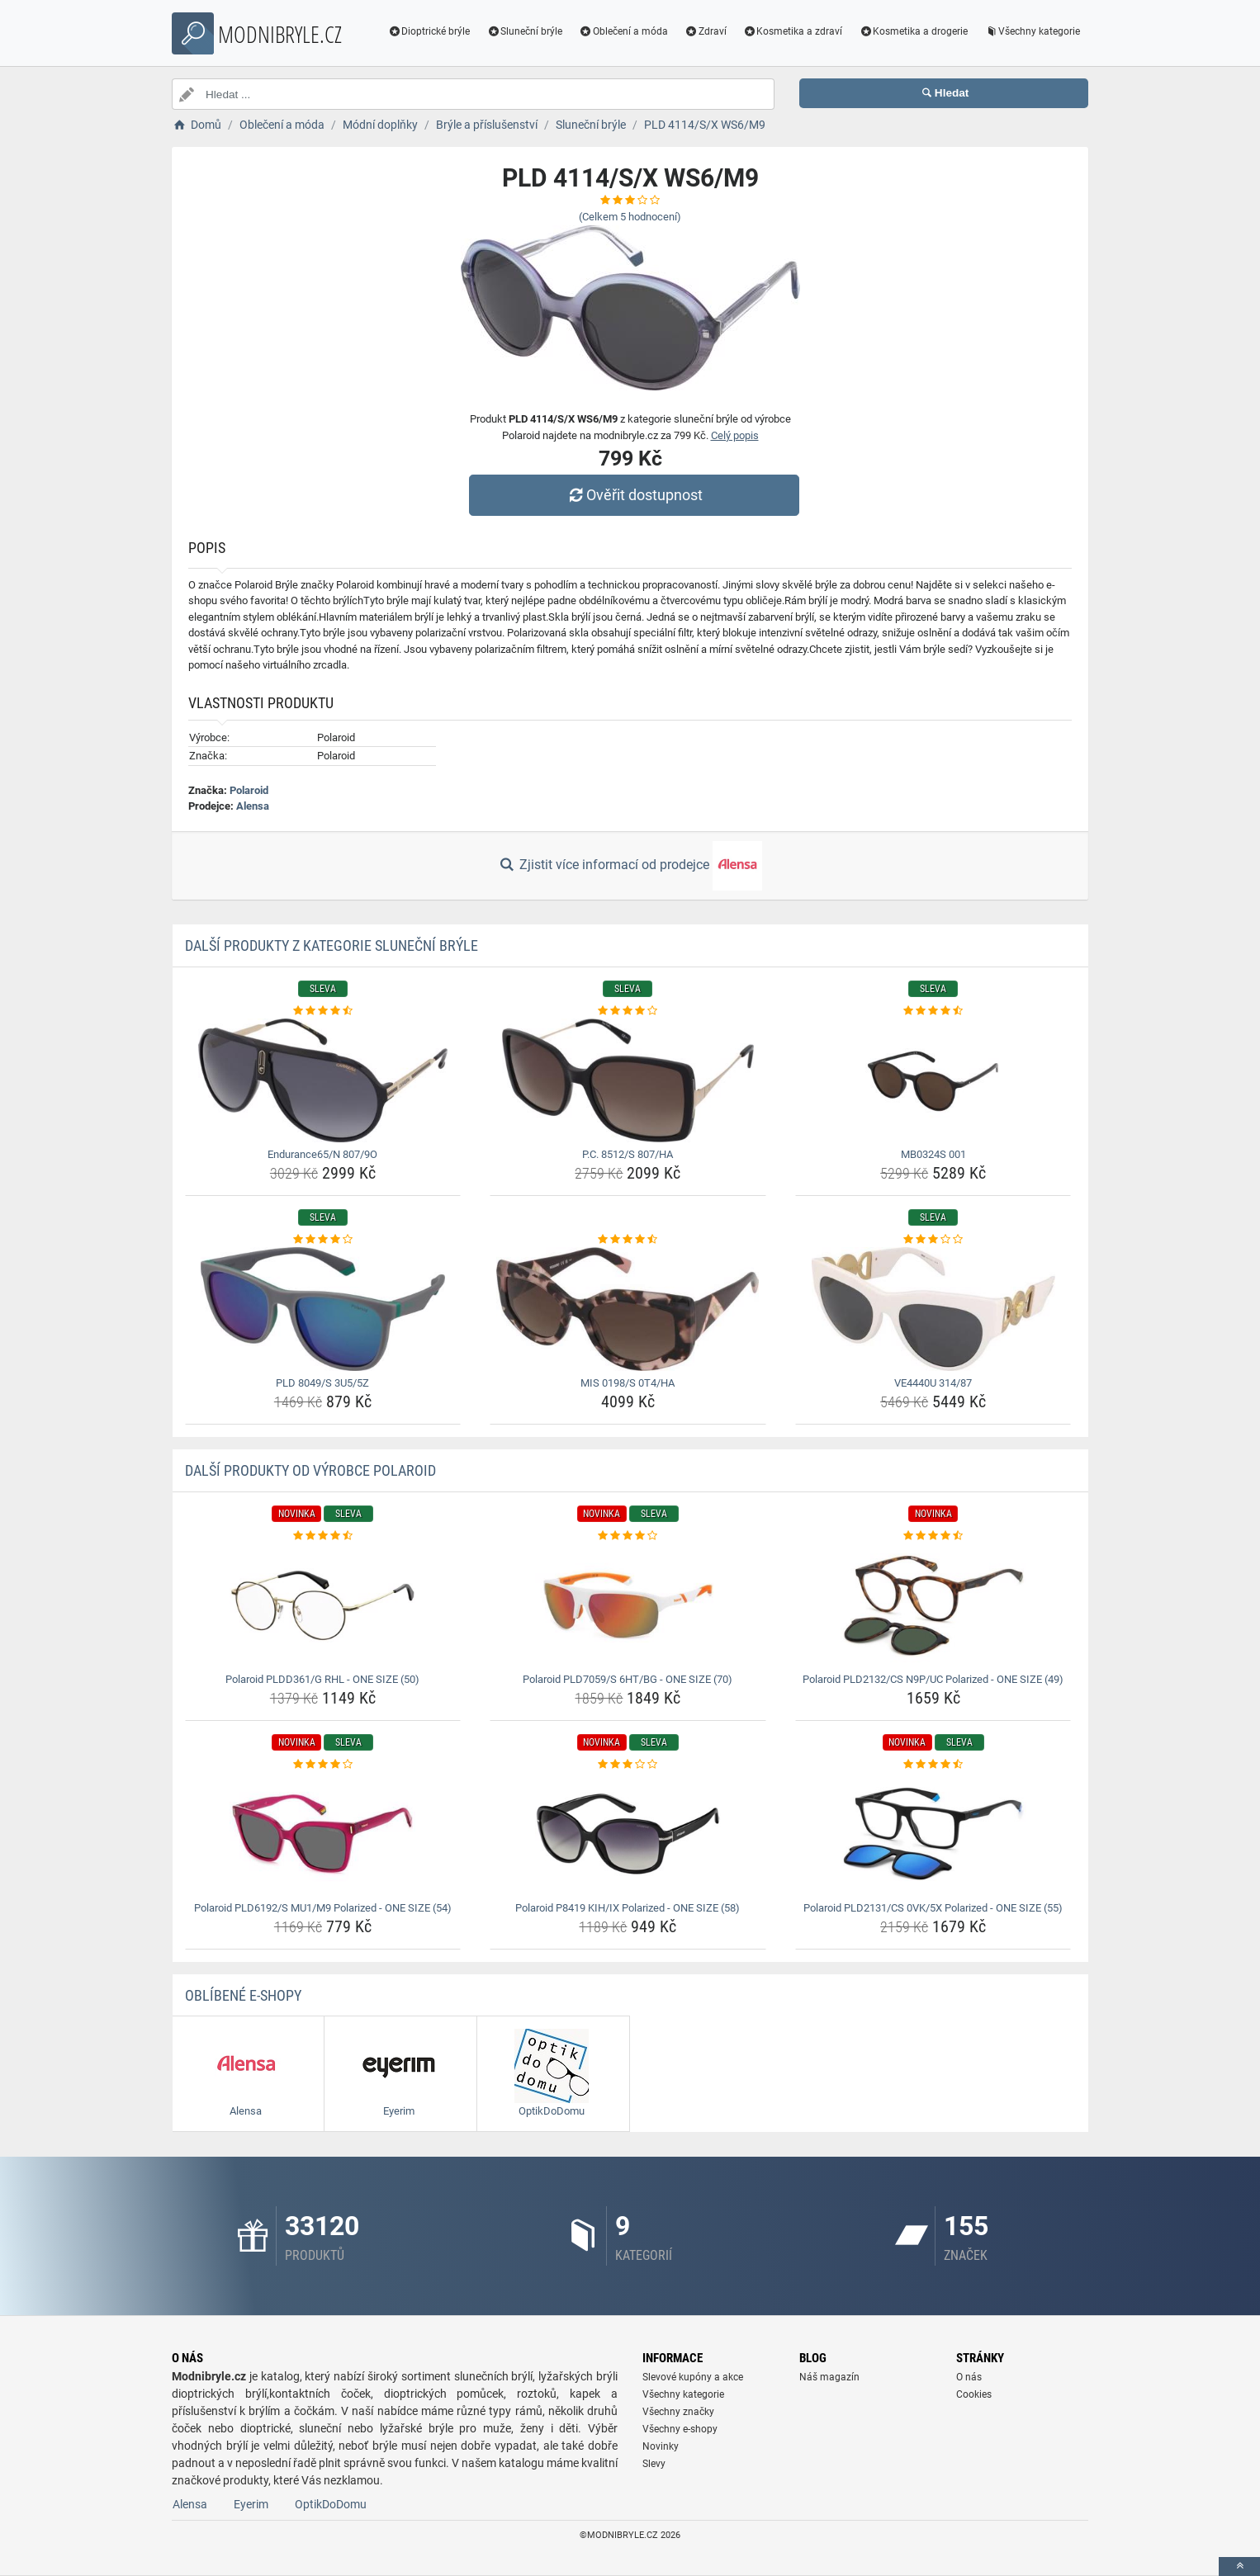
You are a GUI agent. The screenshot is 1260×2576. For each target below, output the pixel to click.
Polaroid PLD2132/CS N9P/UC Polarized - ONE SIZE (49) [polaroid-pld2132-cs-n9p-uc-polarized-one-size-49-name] (933, 1679)
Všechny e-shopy (680, 2429)
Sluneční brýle (524, 31)
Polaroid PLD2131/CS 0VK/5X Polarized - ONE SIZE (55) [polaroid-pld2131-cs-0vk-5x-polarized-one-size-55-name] (933, 1908)
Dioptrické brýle (429, 31)
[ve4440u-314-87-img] (933, 1309)
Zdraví (705, 31)
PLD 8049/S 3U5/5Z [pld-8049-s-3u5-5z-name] (322, 1383)
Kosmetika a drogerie (913, 31)
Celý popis (735, 435)
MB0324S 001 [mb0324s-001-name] (933, 1154)
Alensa (252, 806)
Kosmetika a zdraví (793, 31)
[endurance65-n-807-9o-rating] (323, 1011)
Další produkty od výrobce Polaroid (310, 1470)
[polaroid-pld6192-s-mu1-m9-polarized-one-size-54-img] (323, 1834)
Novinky (660, 2446)
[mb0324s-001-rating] (933, 1011)
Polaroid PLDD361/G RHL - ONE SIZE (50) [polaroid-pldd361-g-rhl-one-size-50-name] (322, 1679)
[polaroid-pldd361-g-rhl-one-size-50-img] (323, 1605)
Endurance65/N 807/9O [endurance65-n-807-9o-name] (322, 1154)
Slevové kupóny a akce (692, 2377)
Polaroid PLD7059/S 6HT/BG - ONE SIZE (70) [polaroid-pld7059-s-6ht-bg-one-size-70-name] (627, 1679)
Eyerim (251, 2504)
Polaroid (249, 790)
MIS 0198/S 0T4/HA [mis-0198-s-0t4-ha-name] (627, 1383)
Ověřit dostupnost (634, 495)
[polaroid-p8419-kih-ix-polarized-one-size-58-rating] (627, 1764)
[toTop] (1239, 2566)
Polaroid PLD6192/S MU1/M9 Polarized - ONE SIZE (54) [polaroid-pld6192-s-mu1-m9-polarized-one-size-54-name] (323, 1908)
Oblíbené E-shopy (243, 1995)
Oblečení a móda (623, 31)
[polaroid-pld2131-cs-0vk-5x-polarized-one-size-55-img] (933, 1834)
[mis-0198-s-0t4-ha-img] (627, 1309)
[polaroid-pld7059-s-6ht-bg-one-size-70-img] (627, 1605)
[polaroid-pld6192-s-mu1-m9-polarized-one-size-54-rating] (323, 1764)
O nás (969, 2377)
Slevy (654, 2464)
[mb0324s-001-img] (933, 1080)
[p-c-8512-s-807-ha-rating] (627, 1011)
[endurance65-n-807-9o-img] (323, 1080)
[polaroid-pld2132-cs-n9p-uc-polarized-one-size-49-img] (933, 1605)
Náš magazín (829, 2377)
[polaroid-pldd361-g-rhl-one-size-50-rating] (323, 1536)
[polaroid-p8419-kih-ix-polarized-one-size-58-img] (627, 1834)
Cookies (974, 2394)
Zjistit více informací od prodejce (630, 866)
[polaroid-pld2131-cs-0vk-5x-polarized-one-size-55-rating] (933, 1764)
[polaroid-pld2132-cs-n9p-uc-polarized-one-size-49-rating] (933, 1536)
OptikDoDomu (331, 2504)
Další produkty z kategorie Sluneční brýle (331, 945)
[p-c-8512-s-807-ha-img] (627, 1080)
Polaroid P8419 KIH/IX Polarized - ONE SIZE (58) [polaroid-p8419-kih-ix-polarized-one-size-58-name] (627, 1908)
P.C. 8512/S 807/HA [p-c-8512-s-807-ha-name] (627, 1154)
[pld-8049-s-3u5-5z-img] (323, 1309)
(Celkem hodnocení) (630, 216)
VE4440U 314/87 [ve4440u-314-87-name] (933, 1383)
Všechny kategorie (1032, 31)
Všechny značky (678, 2412)
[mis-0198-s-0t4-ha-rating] (627, 1239)
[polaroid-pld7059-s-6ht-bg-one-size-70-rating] (627, 1536)
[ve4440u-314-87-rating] (933, 1239)
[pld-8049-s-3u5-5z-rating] (323, 1239)
